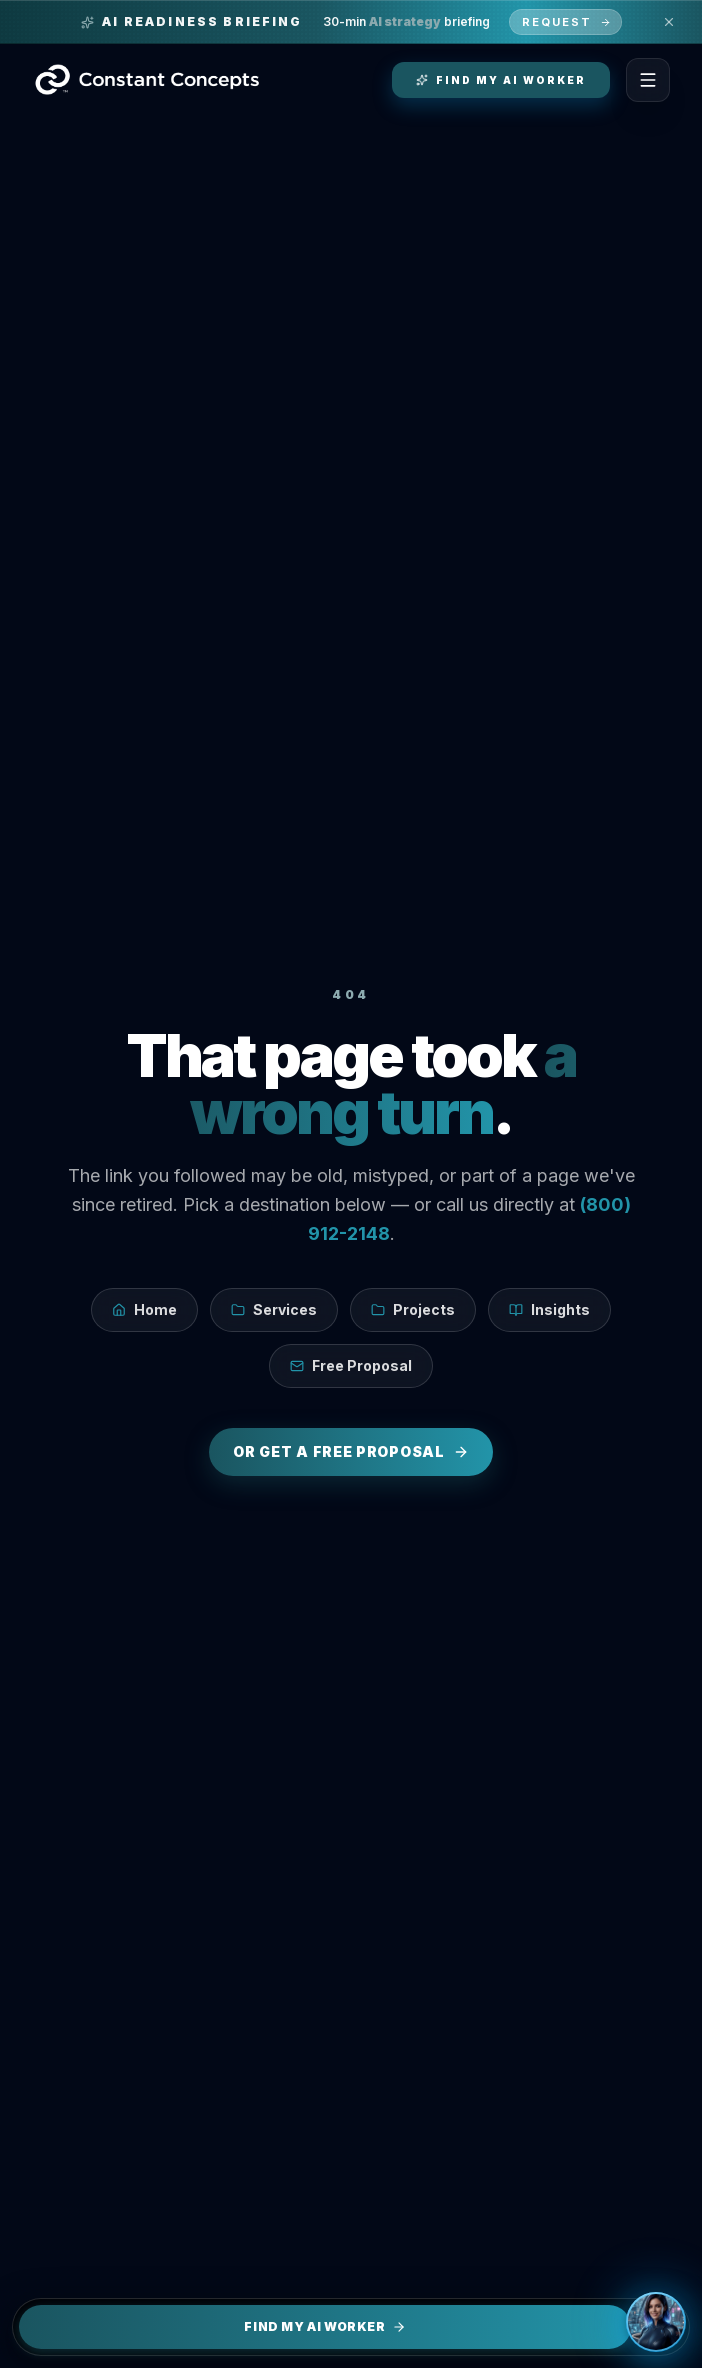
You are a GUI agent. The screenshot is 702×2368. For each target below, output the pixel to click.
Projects (413, 1309)
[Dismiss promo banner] (669, 22)
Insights (549, 1309)
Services (274, 1309)
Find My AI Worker (324, 2326)
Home (144, 1309)
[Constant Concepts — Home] (147, 80)
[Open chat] (656, 2322)
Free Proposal (351, 1365)
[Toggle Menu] (648, 80)
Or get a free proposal (350, 1451)
